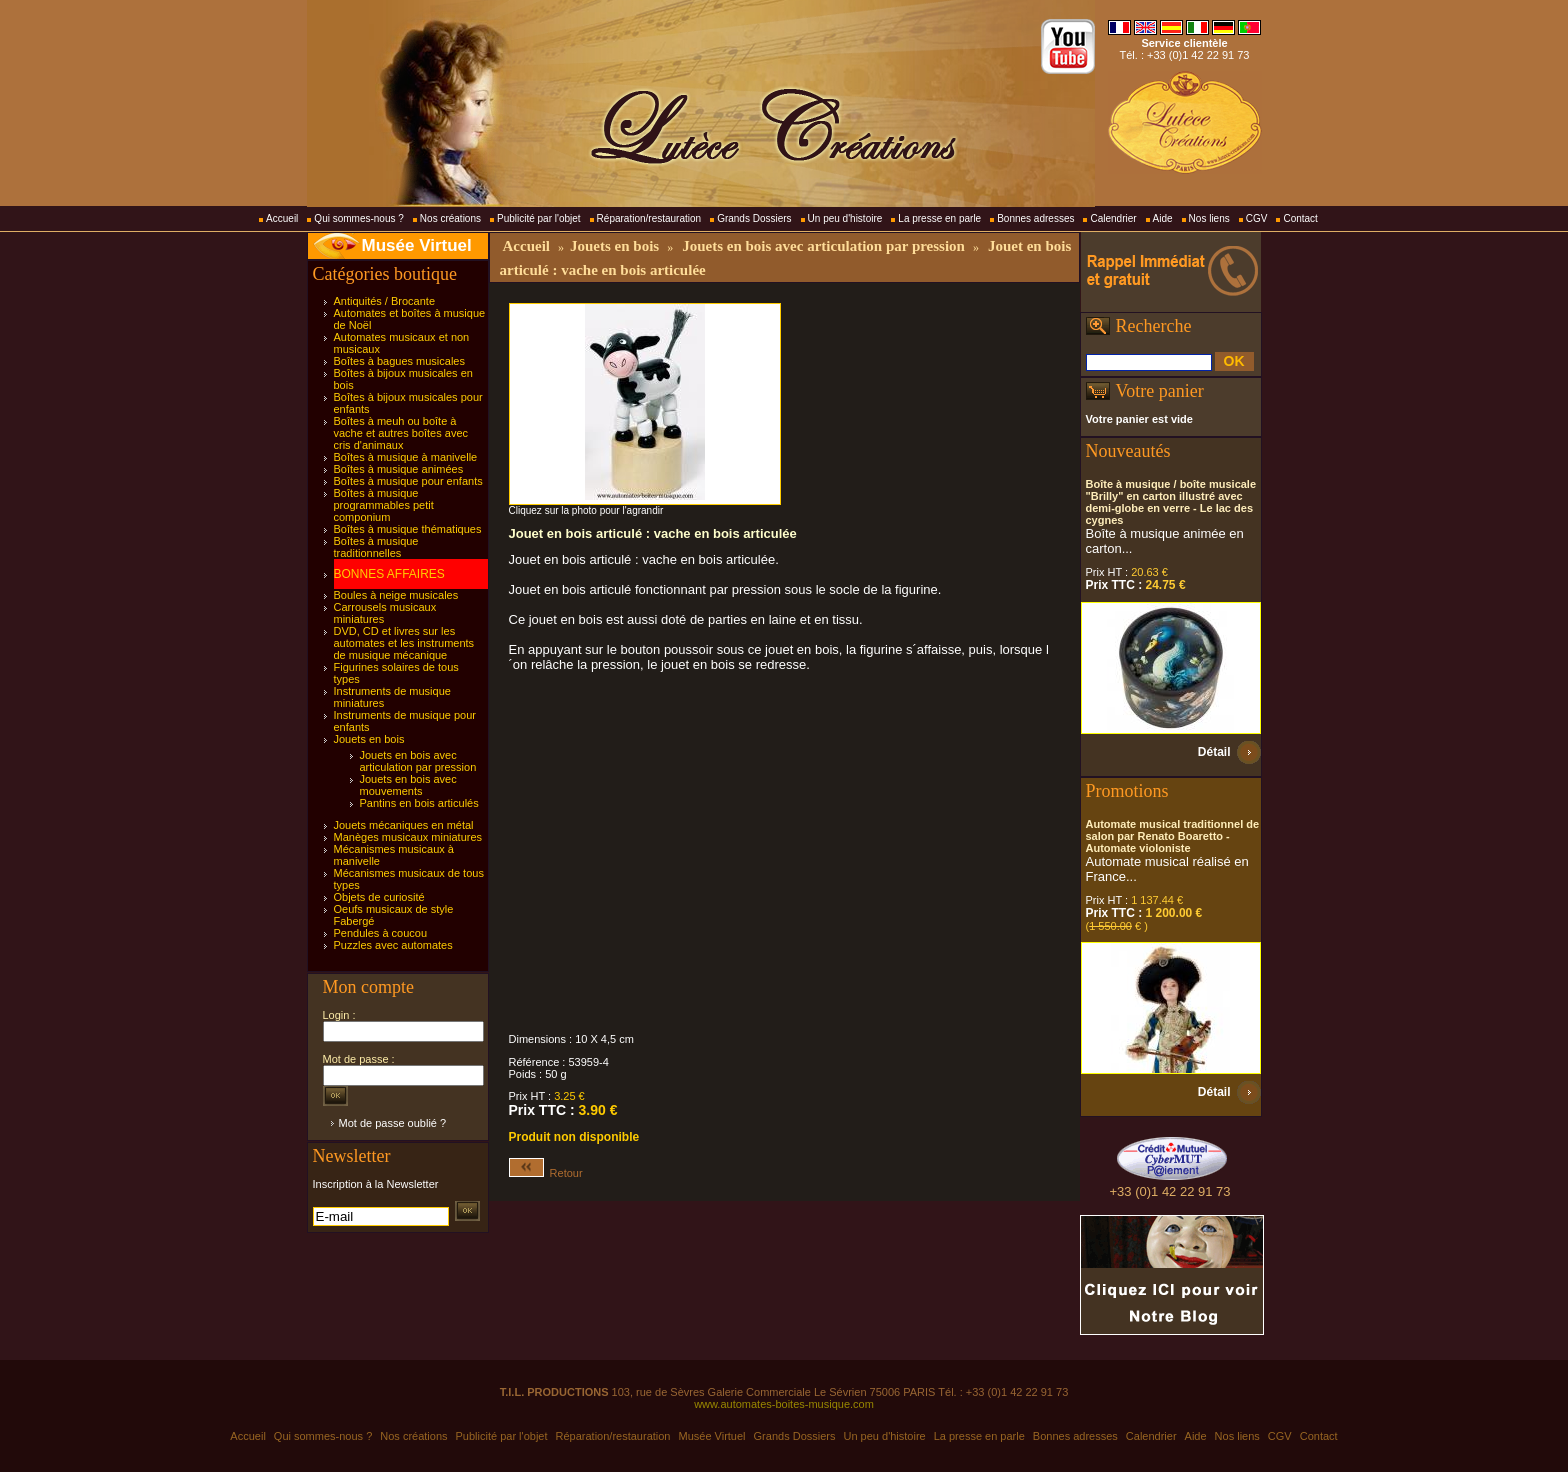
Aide (1163, 218)
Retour (546, 1173)
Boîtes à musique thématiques (408, 529)
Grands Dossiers (754, 218)
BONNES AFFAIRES (389, 574)
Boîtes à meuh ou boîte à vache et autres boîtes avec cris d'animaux (401, 433)
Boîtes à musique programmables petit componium (384, 505)
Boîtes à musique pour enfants (408, 481)
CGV (1257, 218)
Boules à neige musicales (396, 595)
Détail (1214, 752)
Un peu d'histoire (845, 218)
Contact (1300, 218)
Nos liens (1209, 218)
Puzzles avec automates (393, 945)
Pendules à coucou (381, 933)
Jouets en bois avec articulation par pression (418, 761)
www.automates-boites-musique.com (784, 1404)
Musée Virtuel (417, 245)
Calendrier (1113, 218)
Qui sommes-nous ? (358, 218)
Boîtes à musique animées (399, 469)
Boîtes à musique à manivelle (406, 457)
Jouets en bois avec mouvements (408, 785)
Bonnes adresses (1035, 218)
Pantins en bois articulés (419, 803)
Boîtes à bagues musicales (399, 361)
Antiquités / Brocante (385, 301)
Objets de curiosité (379, 897)
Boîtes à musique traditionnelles (376, 547)
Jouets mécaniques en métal (404, 825)
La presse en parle (939, 218)
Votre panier (1160, 391)
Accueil (282, 218)
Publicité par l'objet (539, 218)
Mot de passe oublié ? (393, 1123)
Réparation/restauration (649, 218)
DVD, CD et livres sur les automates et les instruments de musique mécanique (404, 643)
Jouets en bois (369, 739)
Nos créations (450, 218)
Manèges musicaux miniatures (408, 837)
